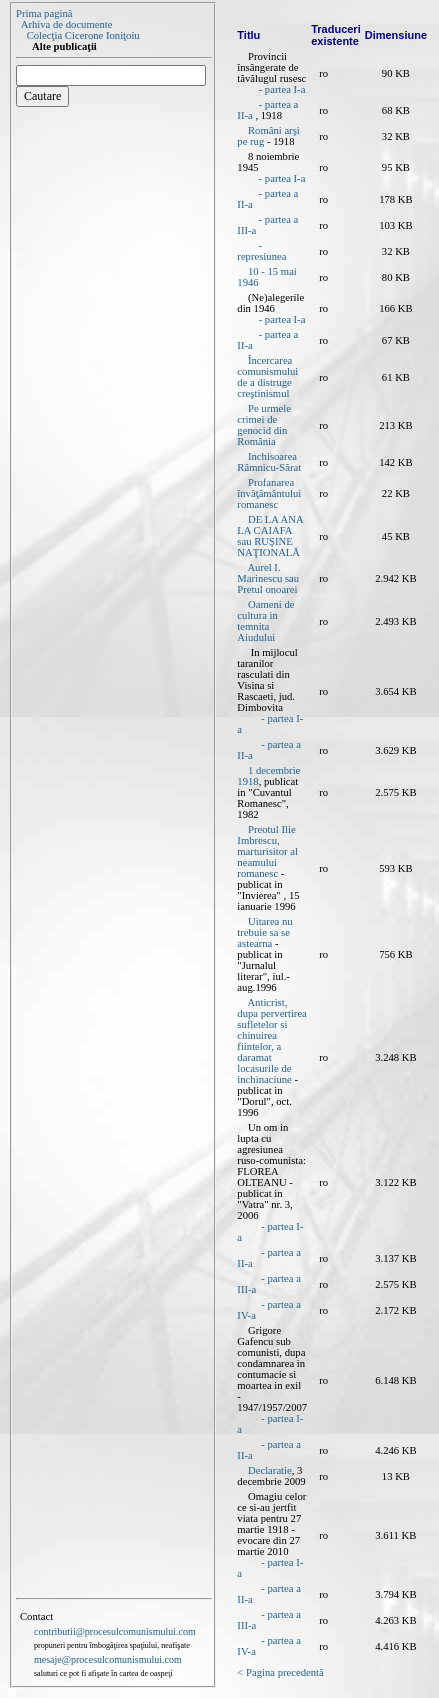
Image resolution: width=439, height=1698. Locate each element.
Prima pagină (44, 13)
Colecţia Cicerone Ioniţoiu (83, 35)
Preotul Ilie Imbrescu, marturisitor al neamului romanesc (267, 851)
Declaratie (270, 1470)
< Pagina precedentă (280, 1672)
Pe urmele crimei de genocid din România (264, 425)
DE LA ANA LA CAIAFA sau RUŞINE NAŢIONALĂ (270, 536)
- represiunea (261, 251)
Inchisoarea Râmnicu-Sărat (269, 462)
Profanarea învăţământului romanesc (269, 493)
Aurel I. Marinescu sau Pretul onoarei (268, 578)
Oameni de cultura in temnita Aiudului (265, 621)
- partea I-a (282, 89)
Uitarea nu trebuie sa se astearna (264, 932)
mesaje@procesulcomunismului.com (108, 1659)
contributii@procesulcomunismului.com (115, 1631)
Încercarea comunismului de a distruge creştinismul (267, 377)
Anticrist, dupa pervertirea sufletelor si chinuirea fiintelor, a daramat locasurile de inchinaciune (272, 1041)
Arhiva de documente (67, 24)
